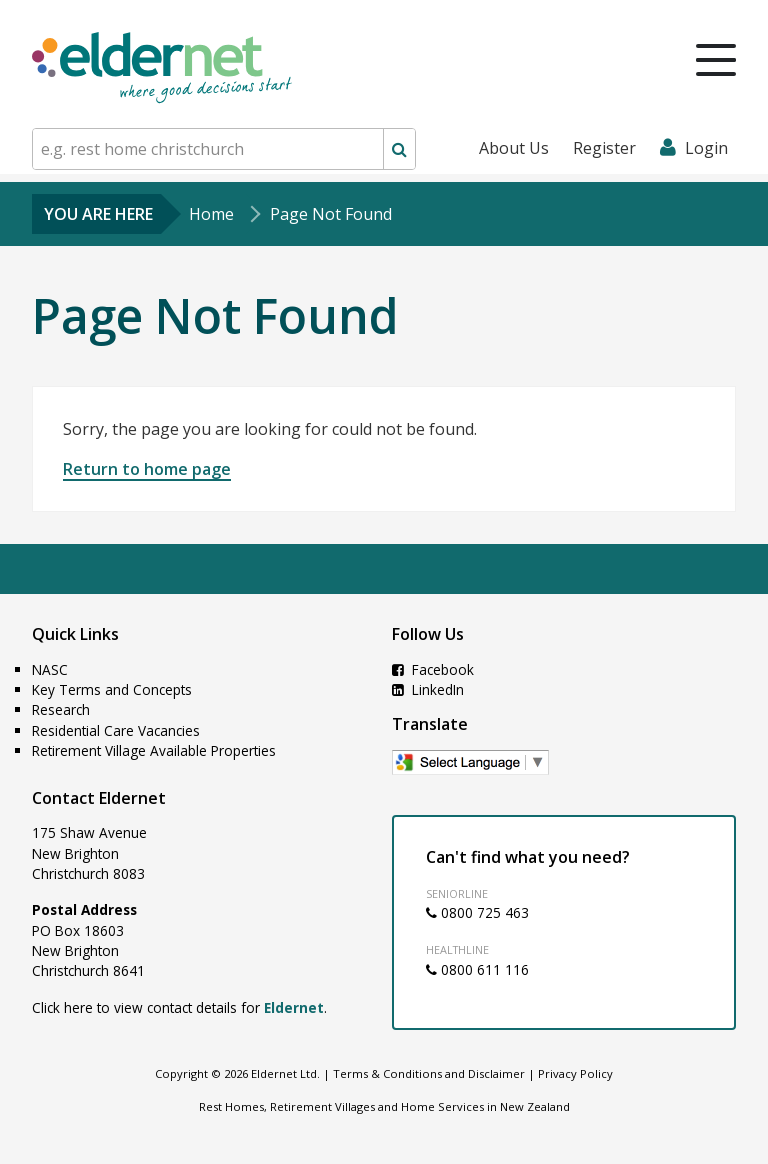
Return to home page (147, 469)
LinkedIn (428, 689)
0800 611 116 (477, 969)
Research (61, 709)
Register (604, 148)
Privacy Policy (575, 1073)
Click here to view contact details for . (179, 1007)
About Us (514, 148)
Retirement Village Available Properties (154, 750)
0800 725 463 (477, 912)
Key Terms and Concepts (112, 689)
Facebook (433, 669)
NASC (50, 669)
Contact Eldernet (99, 798)
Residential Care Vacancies (116, 730)
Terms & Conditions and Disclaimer (429, 1073)
